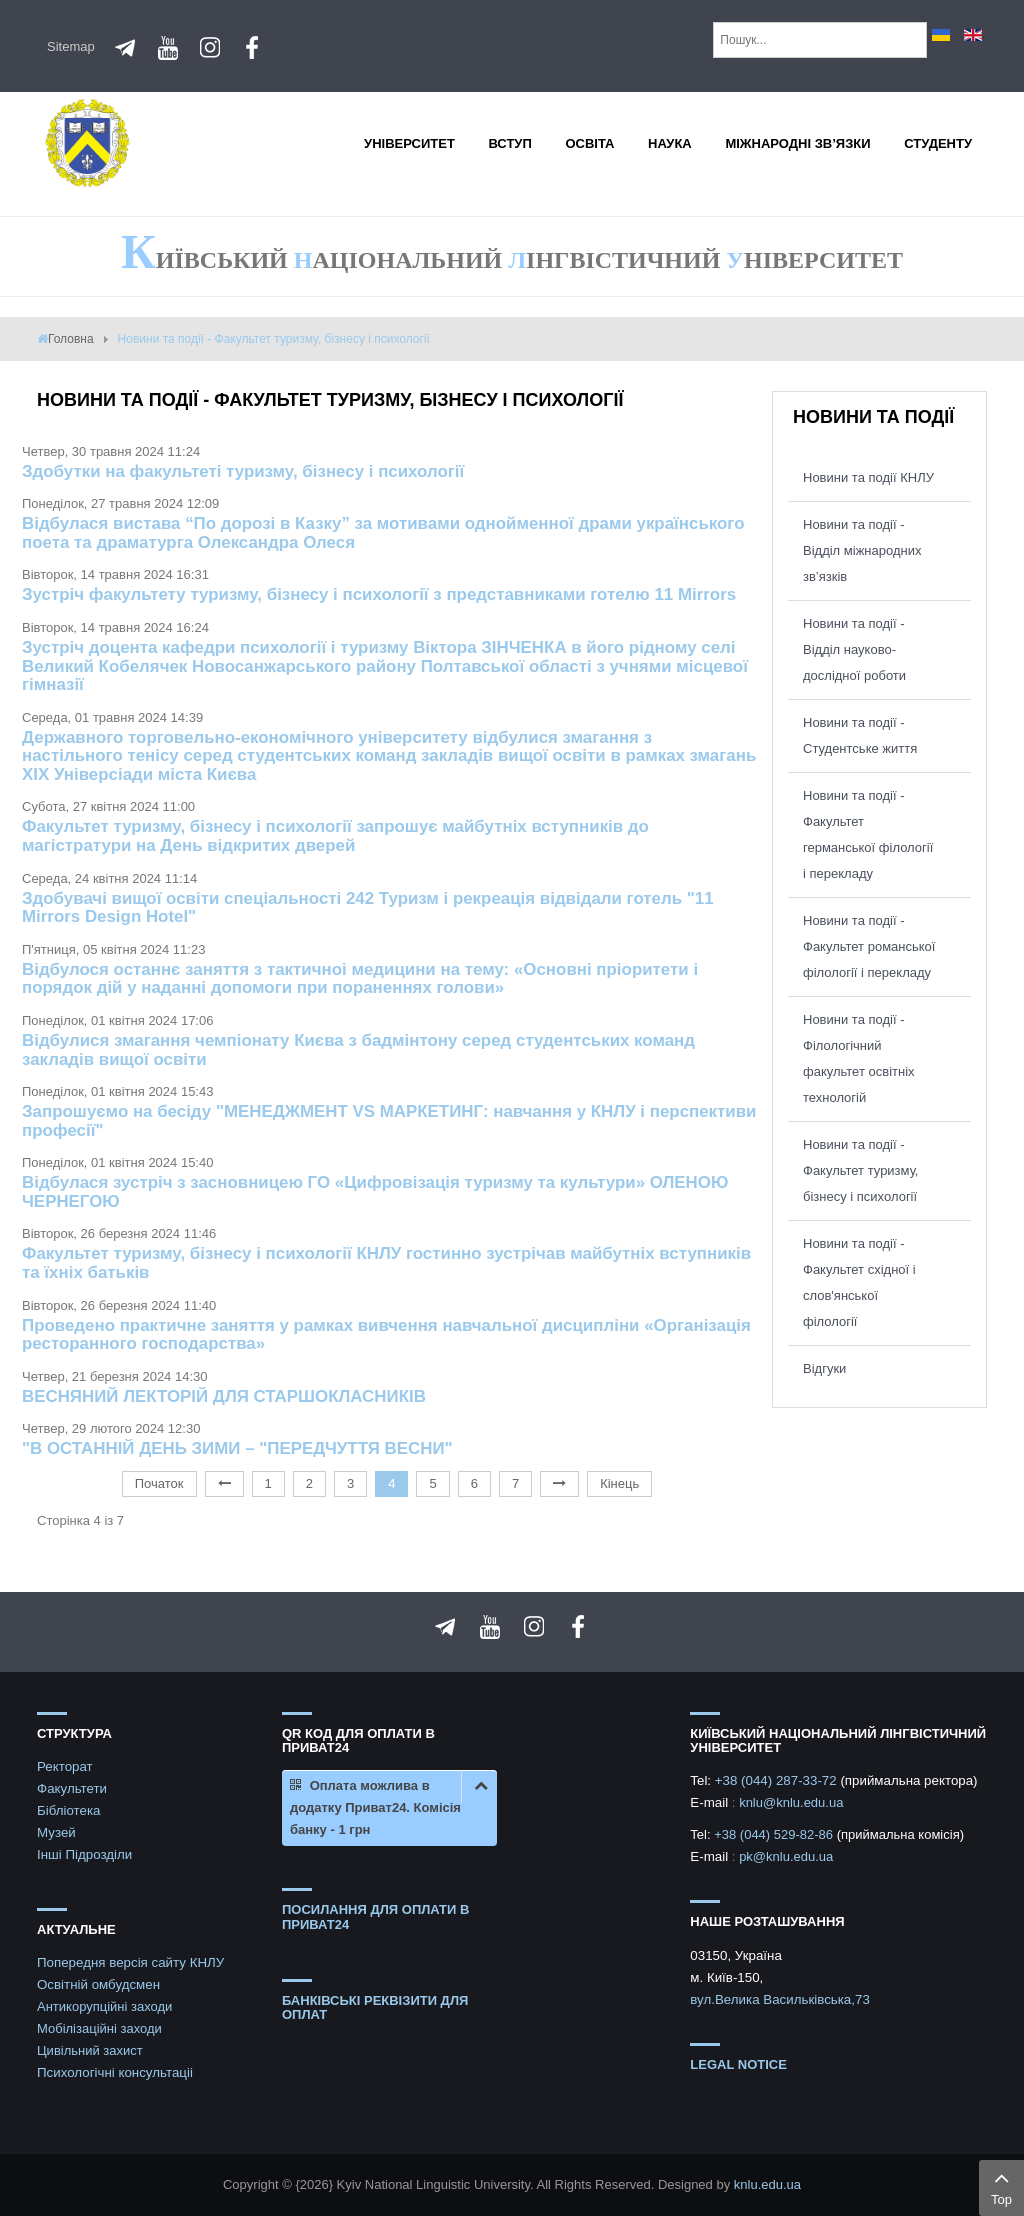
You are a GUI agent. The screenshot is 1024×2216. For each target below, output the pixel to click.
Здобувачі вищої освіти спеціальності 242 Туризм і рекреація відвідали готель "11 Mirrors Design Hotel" (368, 908)
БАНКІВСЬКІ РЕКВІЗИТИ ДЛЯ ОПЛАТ (375, 2007)
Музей (56, 1832)
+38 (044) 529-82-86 (775, 1834)
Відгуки (824, 1368)
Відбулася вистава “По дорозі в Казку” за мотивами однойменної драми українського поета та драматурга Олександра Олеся (383, 533)
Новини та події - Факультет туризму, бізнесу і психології (860, 1170)
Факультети (72, 1788)
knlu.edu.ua (767, 2184)
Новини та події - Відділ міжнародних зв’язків (862, 550)
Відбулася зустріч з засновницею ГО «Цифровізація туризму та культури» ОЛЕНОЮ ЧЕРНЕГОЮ (375, 1192)
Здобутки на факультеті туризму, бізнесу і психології (243, 471)
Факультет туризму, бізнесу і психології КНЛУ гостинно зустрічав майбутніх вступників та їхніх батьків (386, 1263)
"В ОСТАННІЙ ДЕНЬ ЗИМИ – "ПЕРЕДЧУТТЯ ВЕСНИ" (237, 1448)
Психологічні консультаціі (115, 2072)
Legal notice (738, 2064)
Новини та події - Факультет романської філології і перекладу (869, 946)
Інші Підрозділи (84, 1854)
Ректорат (65, 1766)
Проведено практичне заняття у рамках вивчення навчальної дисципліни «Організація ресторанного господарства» (386, 1335)
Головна (71, 339)
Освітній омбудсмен (98, 1984)
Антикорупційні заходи (104, 2006)
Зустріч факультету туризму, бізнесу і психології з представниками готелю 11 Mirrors (379, 594)
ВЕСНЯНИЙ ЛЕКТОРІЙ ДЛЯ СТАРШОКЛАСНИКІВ (224, 1396)
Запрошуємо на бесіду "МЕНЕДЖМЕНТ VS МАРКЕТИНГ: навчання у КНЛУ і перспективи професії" (389, 1121)
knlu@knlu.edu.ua (791, 1802)
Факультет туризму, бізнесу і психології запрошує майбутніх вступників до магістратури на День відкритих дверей (335, 836)
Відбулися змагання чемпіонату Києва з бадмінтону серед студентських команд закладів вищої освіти (358, 1050)
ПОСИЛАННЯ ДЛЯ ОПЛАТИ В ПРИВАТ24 (375, 1916)
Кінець (619, 1483)
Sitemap (71, 46)
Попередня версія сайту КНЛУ (130, 1962)
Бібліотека (69, 1810)
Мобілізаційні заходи (99, 2028)
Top (1001, 2186)
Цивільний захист (90, 2050)
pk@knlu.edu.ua (786, 1856)
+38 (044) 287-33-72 (778, 1780)
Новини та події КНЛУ (868, 477)
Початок (159, 1483)
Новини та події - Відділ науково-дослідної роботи (854, 649)
